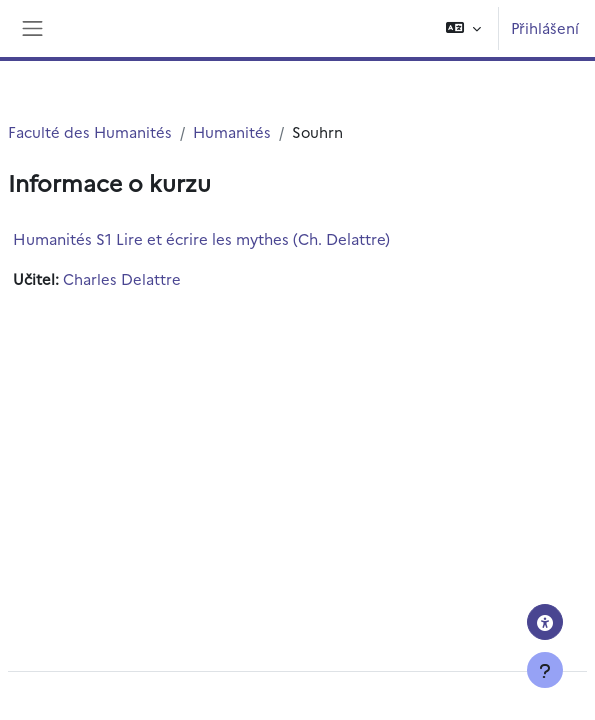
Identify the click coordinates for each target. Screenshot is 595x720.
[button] (463, 28)
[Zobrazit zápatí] (545, 670)
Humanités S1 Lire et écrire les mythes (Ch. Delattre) (201, 238)
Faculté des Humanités (90, 131)
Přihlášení (545, 27)
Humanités (232, 131)
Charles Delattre (122, 278)
